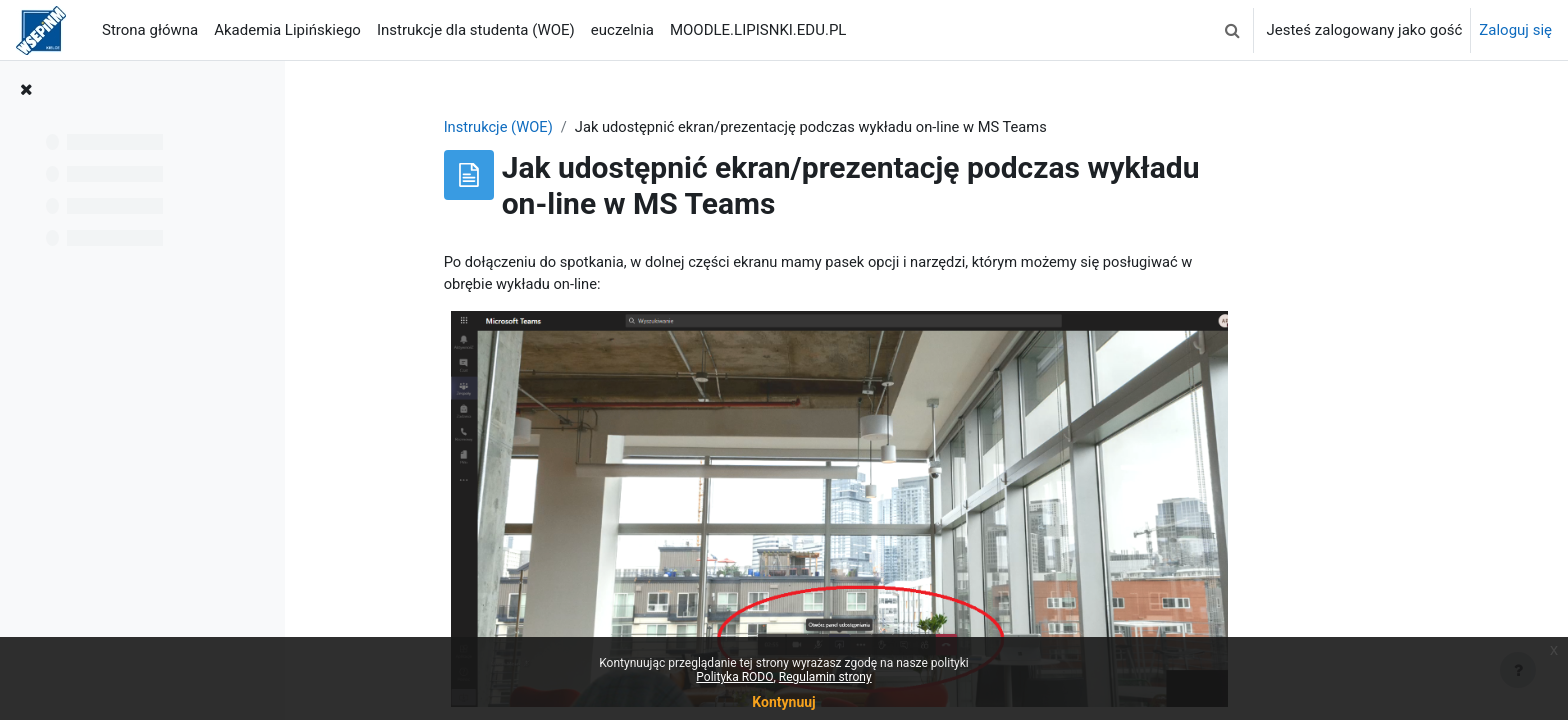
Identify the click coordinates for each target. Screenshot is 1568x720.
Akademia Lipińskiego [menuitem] (287, 30)
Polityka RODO (734, 677)
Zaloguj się (1515, 30)
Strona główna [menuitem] (150, 30)
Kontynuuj (783, 702)
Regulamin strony (825, 677)
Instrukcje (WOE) (575, 127)
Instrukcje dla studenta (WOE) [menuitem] (476, 30)
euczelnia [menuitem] (622, 30)
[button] (1232, 30)
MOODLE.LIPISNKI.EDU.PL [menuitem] (758, 30)
